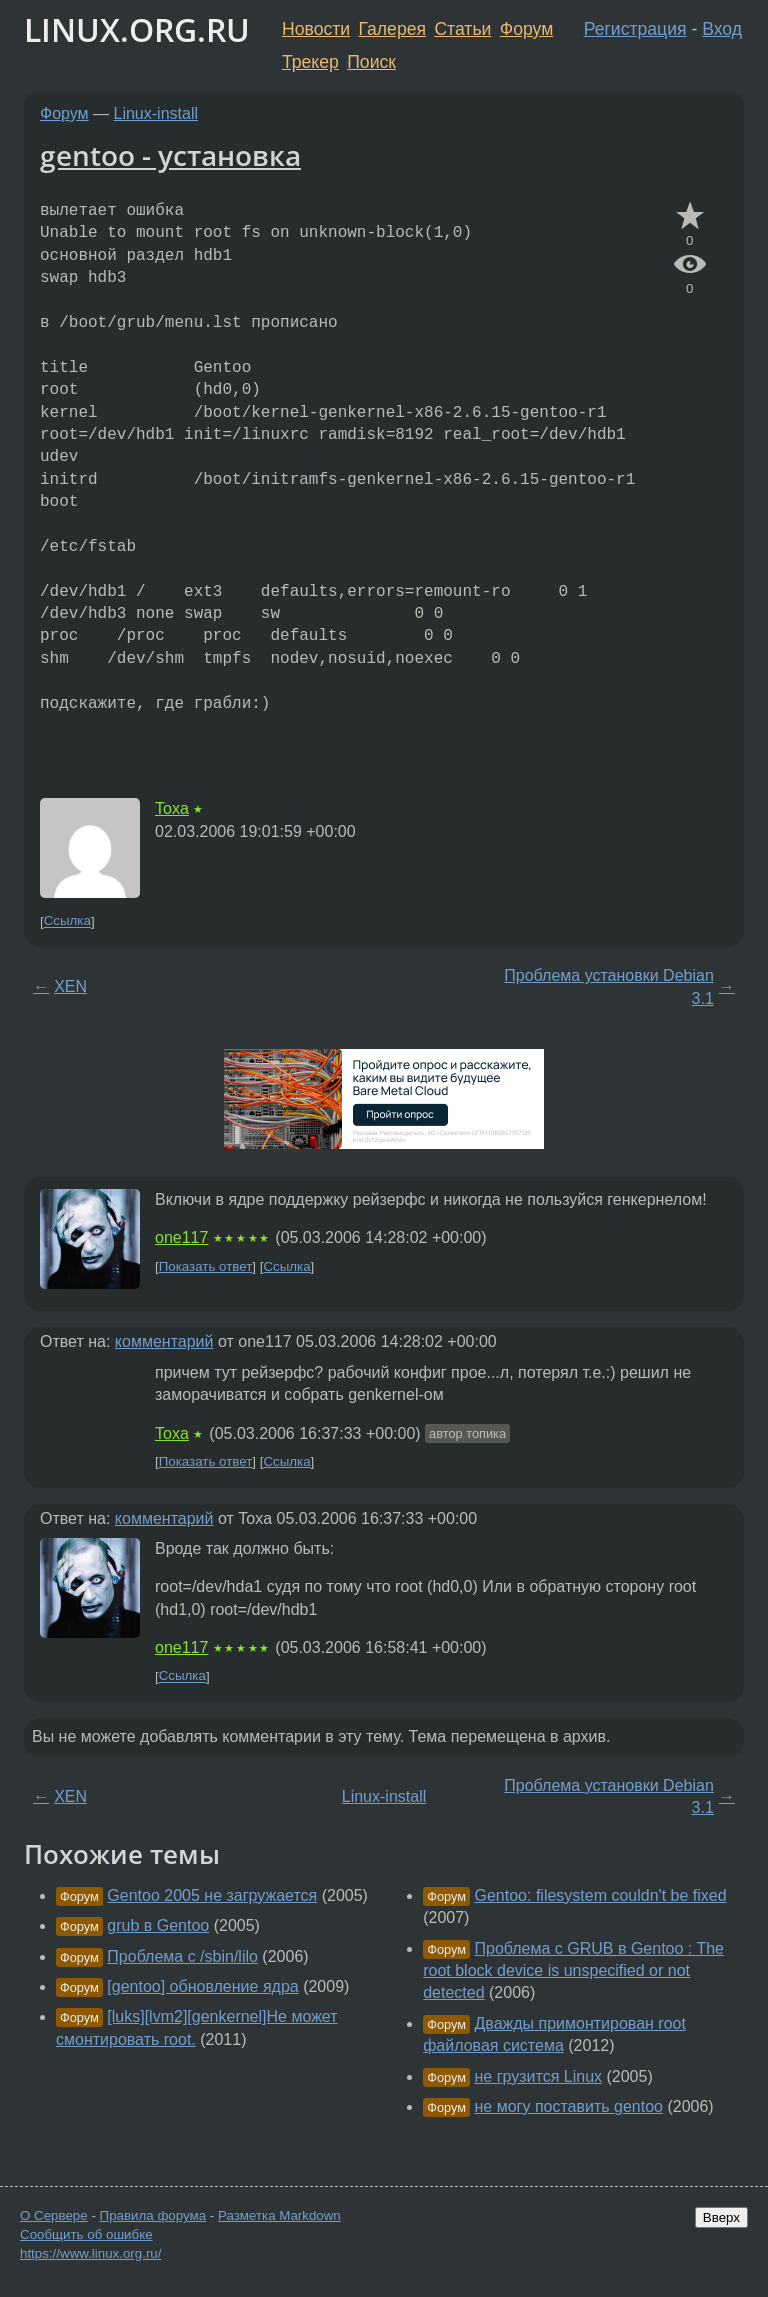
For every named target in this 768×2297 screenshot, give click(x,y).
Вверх (721, 2217)
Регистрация (635, 29)
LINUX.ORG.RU (137, 29)
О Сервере (54, 2215)
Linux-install (156, 113)
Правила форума (153, 2215)
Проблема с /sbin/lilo (182, 1956)
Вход (722, 29)
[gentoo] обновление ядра (202, 1986)
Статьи (462, 29)
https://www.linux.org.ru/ (90, 2253)
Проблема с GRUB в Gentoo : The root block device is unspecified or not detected (573, 1971)
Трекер (310, 62)
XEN (70, 986)
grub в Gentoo (158, 1925)
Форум (526, 29)
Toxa (172, 808)
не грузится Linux (539, 2076)
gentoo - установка (170, 155)
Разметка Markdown (279, 2215)
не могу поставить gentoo (569, 2106)
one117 (181, 1237)
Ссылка (67, 921)
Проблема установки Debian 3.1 (609, 986)
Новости (316, 29)
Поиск (371, 62)
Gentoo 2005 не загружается (212, 1895)
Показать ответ (206, 1266)
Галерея (392, 29)
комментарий (164, 1341)
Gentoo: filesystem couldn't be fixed (601, 1895)
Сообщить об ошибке (86, 2234)
